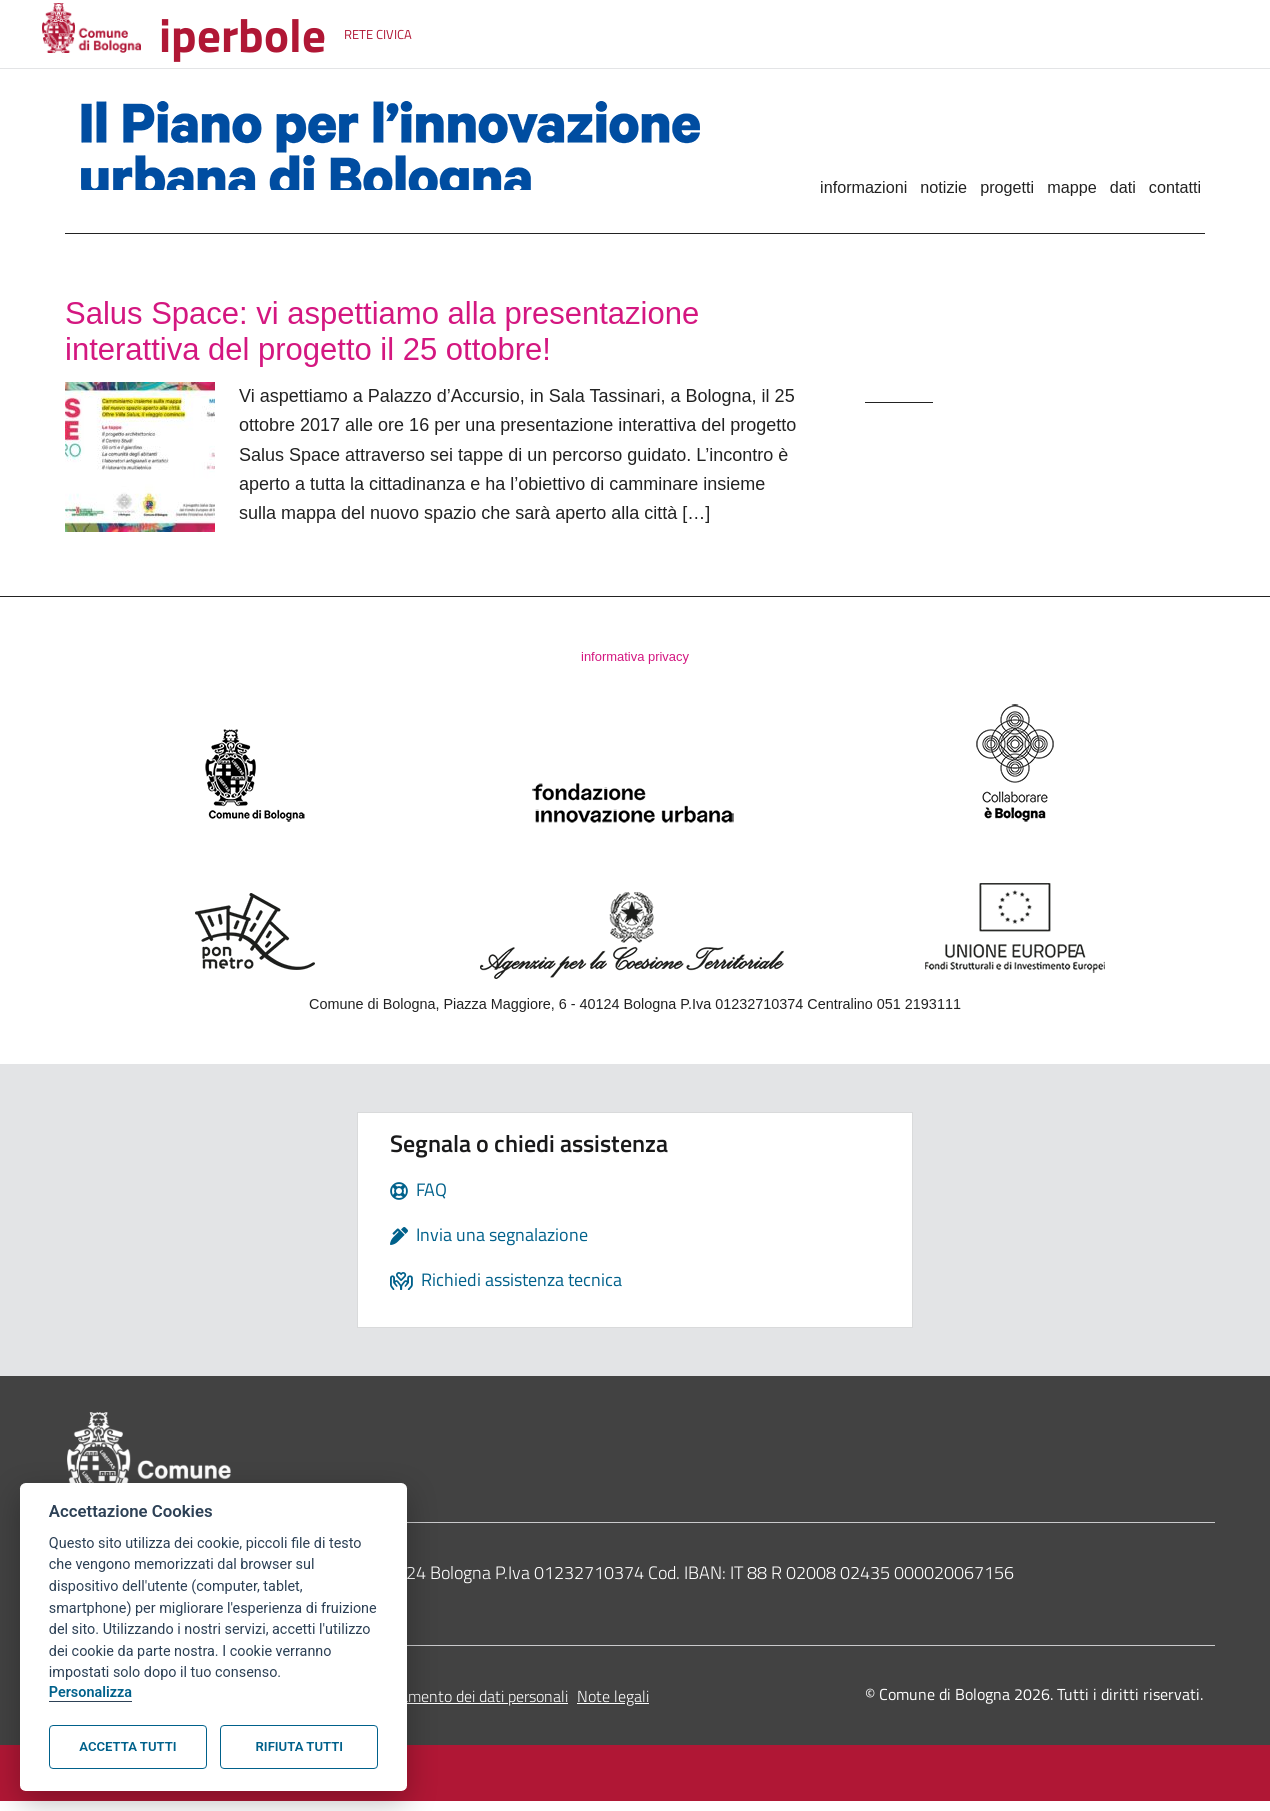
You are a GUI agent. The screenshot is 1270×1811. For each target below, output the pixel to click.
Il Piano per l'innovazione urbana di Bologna (407, 154)
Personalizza (90, 1692)
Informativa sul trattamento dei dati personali (416, 1706)
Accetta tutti (127, 1746)
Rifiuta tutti (299, 1746)
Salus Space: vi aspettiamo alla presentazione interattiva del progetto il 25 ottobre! (433, 335)
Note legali (613, 1706)
